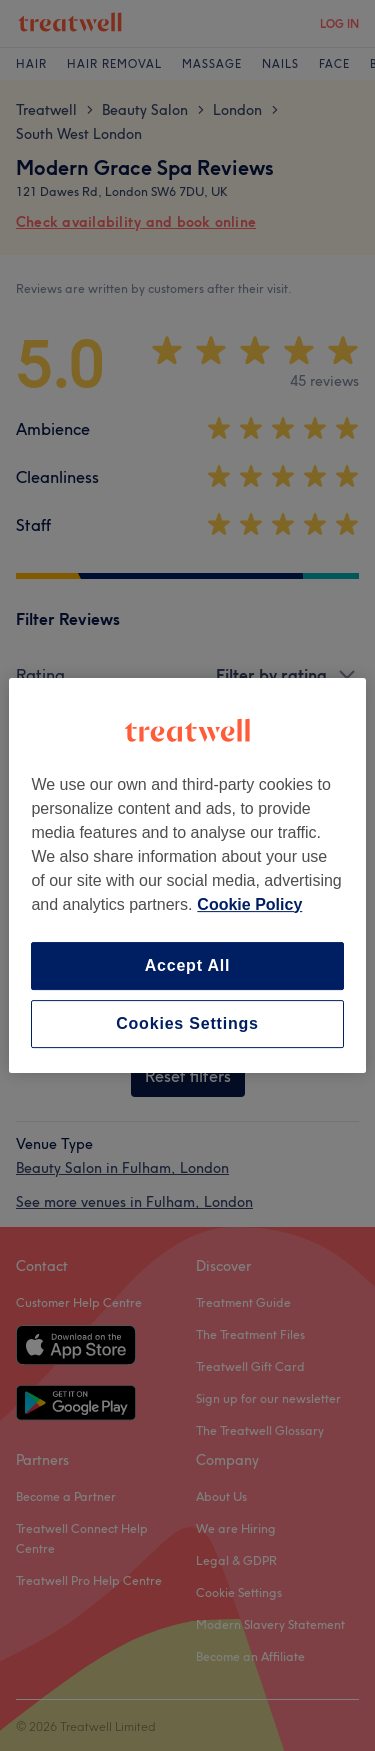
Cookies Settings (187, 1023)
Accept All (188, 965)
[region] (187, 876)
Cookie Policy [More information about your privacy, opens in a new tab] (249, 904)
